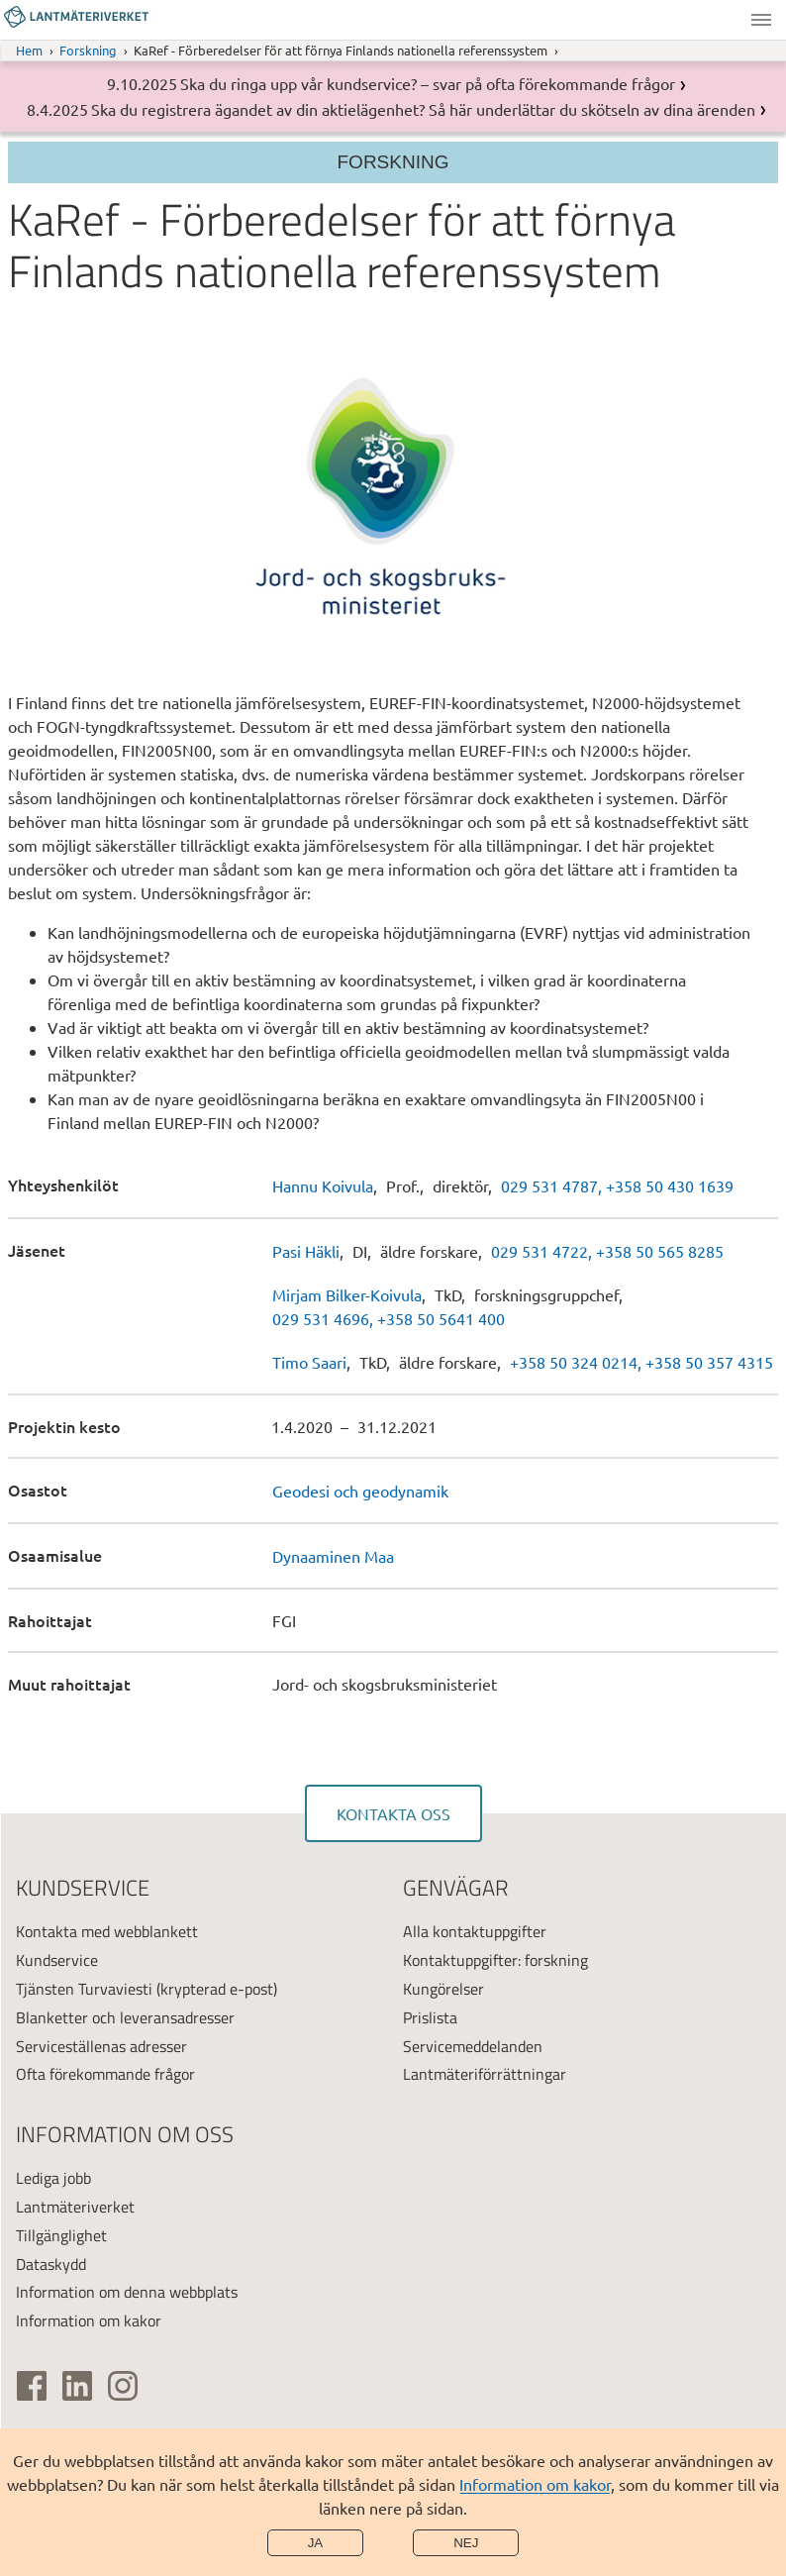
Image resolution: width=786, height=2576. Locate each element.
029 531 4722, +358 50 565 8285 (607, 1251)
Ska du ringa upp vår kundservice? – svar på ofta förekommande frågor (427, 83)
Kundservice (57, 1960)
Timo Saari (309, 1362)
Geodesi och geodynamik (360, 1490)
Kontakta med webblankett (107, 1931)
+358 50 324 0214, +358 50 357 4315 (641, 1362)
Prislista (430, 2017)
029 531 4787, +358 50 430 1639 (617, 1185)
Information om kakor (535, 2484)
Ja (316, 2542)
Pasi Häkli (306, 1251)
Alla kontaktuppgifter (474, 1931)
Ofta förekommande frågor (105, 2074)
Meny (761, 20)
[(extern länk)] (32, 2386)
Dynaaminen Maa (333, 1556)
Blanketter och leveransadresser (125, 2017)
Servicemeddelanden (472, 2046)
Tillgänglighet (61, 2235)
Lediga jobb (53, 2178)
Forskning (88, 50)
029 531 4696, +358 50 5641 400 (388, 1318)
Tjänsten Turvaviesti (84, 1989)
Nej (465, 2542)
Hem (29, 50)
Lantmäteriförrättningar (484, 2074)
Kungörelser (443, 1989)
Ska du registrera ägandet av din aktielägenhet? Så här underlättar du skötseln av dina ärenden (423, 109)
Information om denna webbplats (127, 2292)
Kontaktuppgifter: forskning (495, 1960)
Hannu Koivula (322, 1185)
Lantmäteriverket (75, 2206)
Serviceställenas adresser (101, 2046)
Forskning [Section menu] (393, 162)
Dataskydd (51, 2264)
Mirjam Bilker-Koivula (347, 1294)
